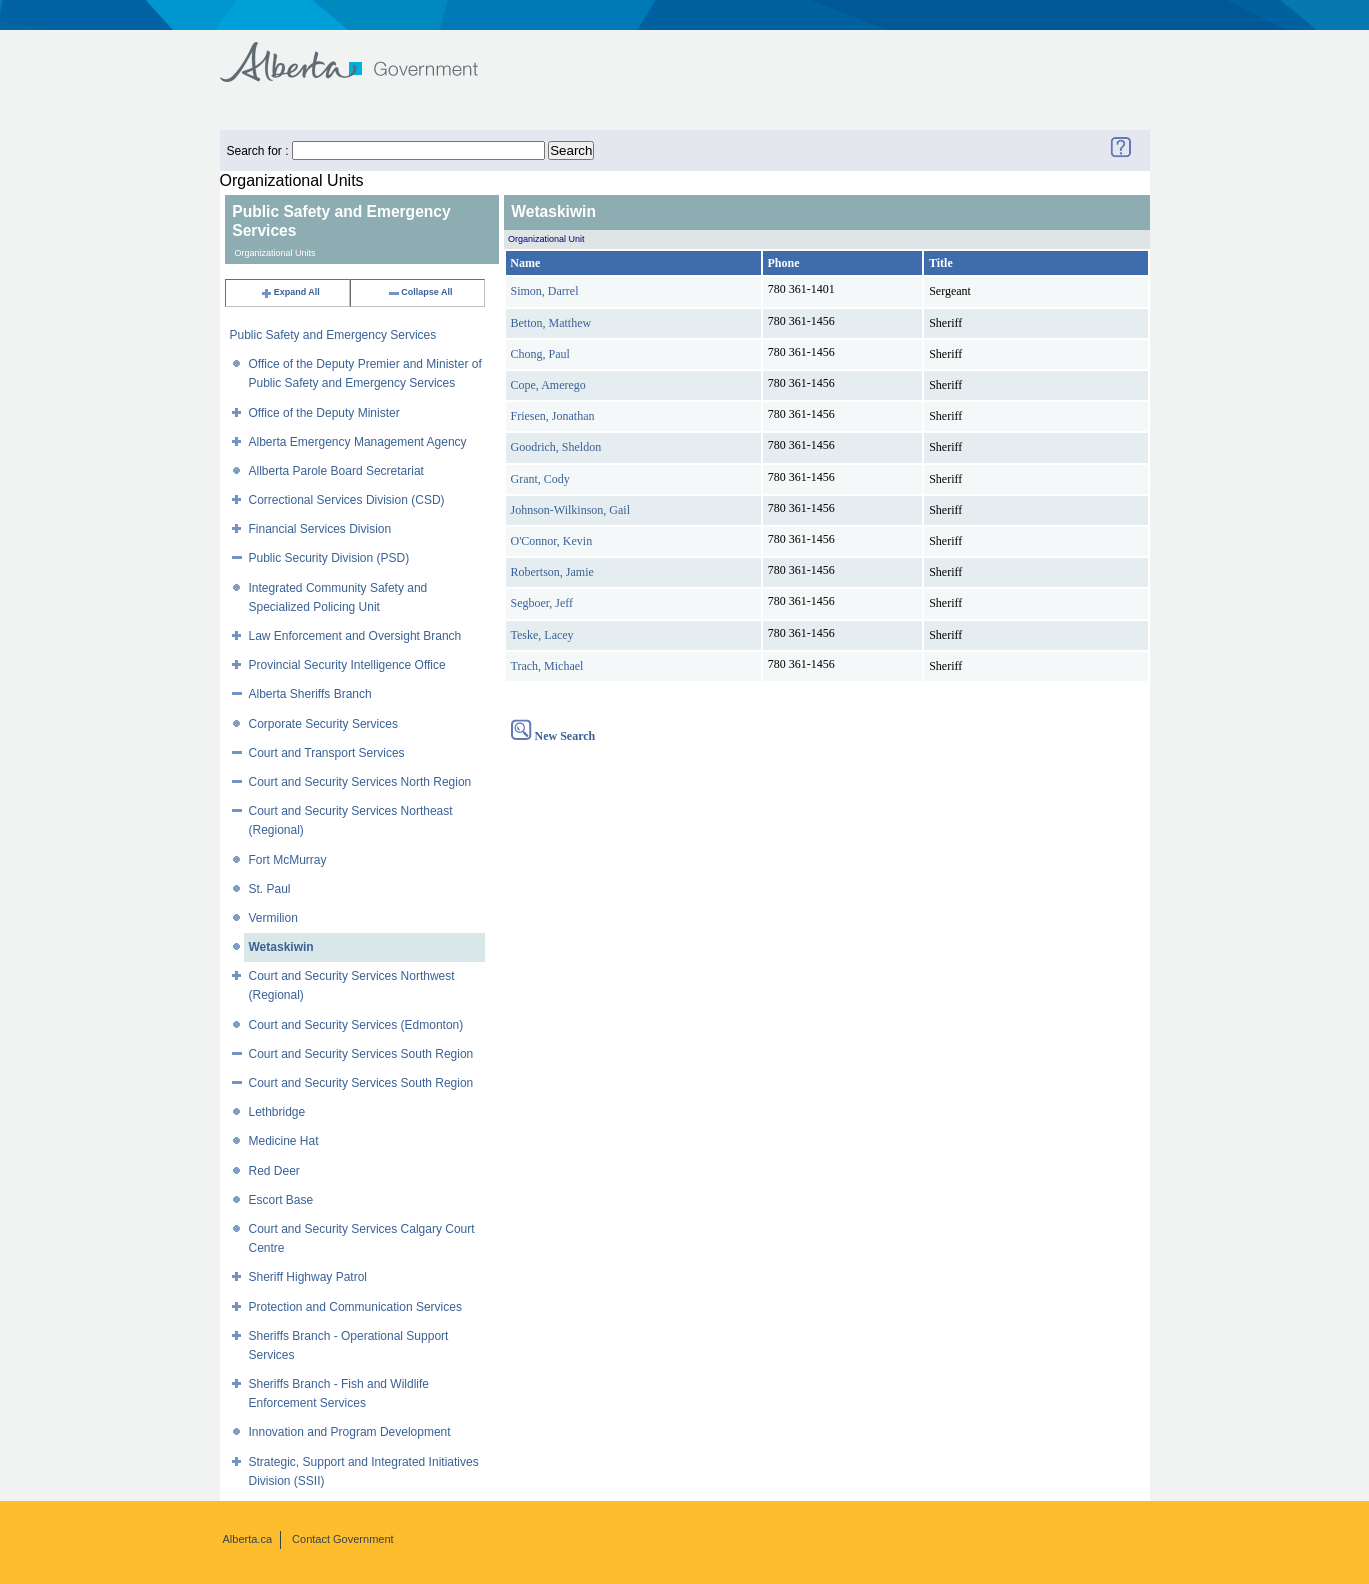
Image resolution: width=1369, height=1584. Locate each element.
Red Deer (274, 1171)
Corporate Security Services (323, 724)
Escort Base (281, 1200)
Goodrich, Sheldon (556, 447)
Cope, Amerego (548, 385)
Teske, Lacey (542, 635)
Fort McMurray (288, 860)
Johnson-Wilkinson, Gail (571, 510)
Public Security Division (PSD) (329, 558)
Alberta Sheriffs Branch (310, 694)
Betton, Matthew (551, 323)
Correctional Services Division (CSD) (347, 500)
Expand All (290, 292)
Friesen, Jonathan (553, 416)
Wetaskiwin (281, 947)
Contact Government (343, 1539)
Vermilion (273, 918)
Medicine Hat (284, 1141)
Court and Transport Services (327, 753)
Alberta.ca (248, 1539)
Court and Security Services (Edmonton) (356, 1025)
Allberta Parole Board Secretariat (336, 471)
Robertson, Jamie (552, 572)
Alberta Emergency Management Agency (358, 442)
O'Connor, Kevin (552, 541)
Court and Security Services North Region (360, 782)
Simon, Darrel (545, 291)
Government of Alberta (365, 52)
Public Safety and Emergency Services (333, 335)
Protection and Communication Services (355, 1307)
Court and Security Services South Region (361, 1054)
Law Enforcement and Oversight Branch (355, 636)
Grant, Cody (540, 479)
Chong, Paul (540, 354)
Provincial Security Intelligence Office (347, 665)
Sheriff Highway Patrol (308, 1277)
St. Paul (270, 889)
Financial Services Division (320, 529)
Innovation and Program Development (350, 1432)
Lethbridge (277, 1112)
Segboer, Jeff (542, 603)
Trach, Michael (547, 666)
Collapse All (419, 292)
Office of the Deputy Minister (324, 413)
